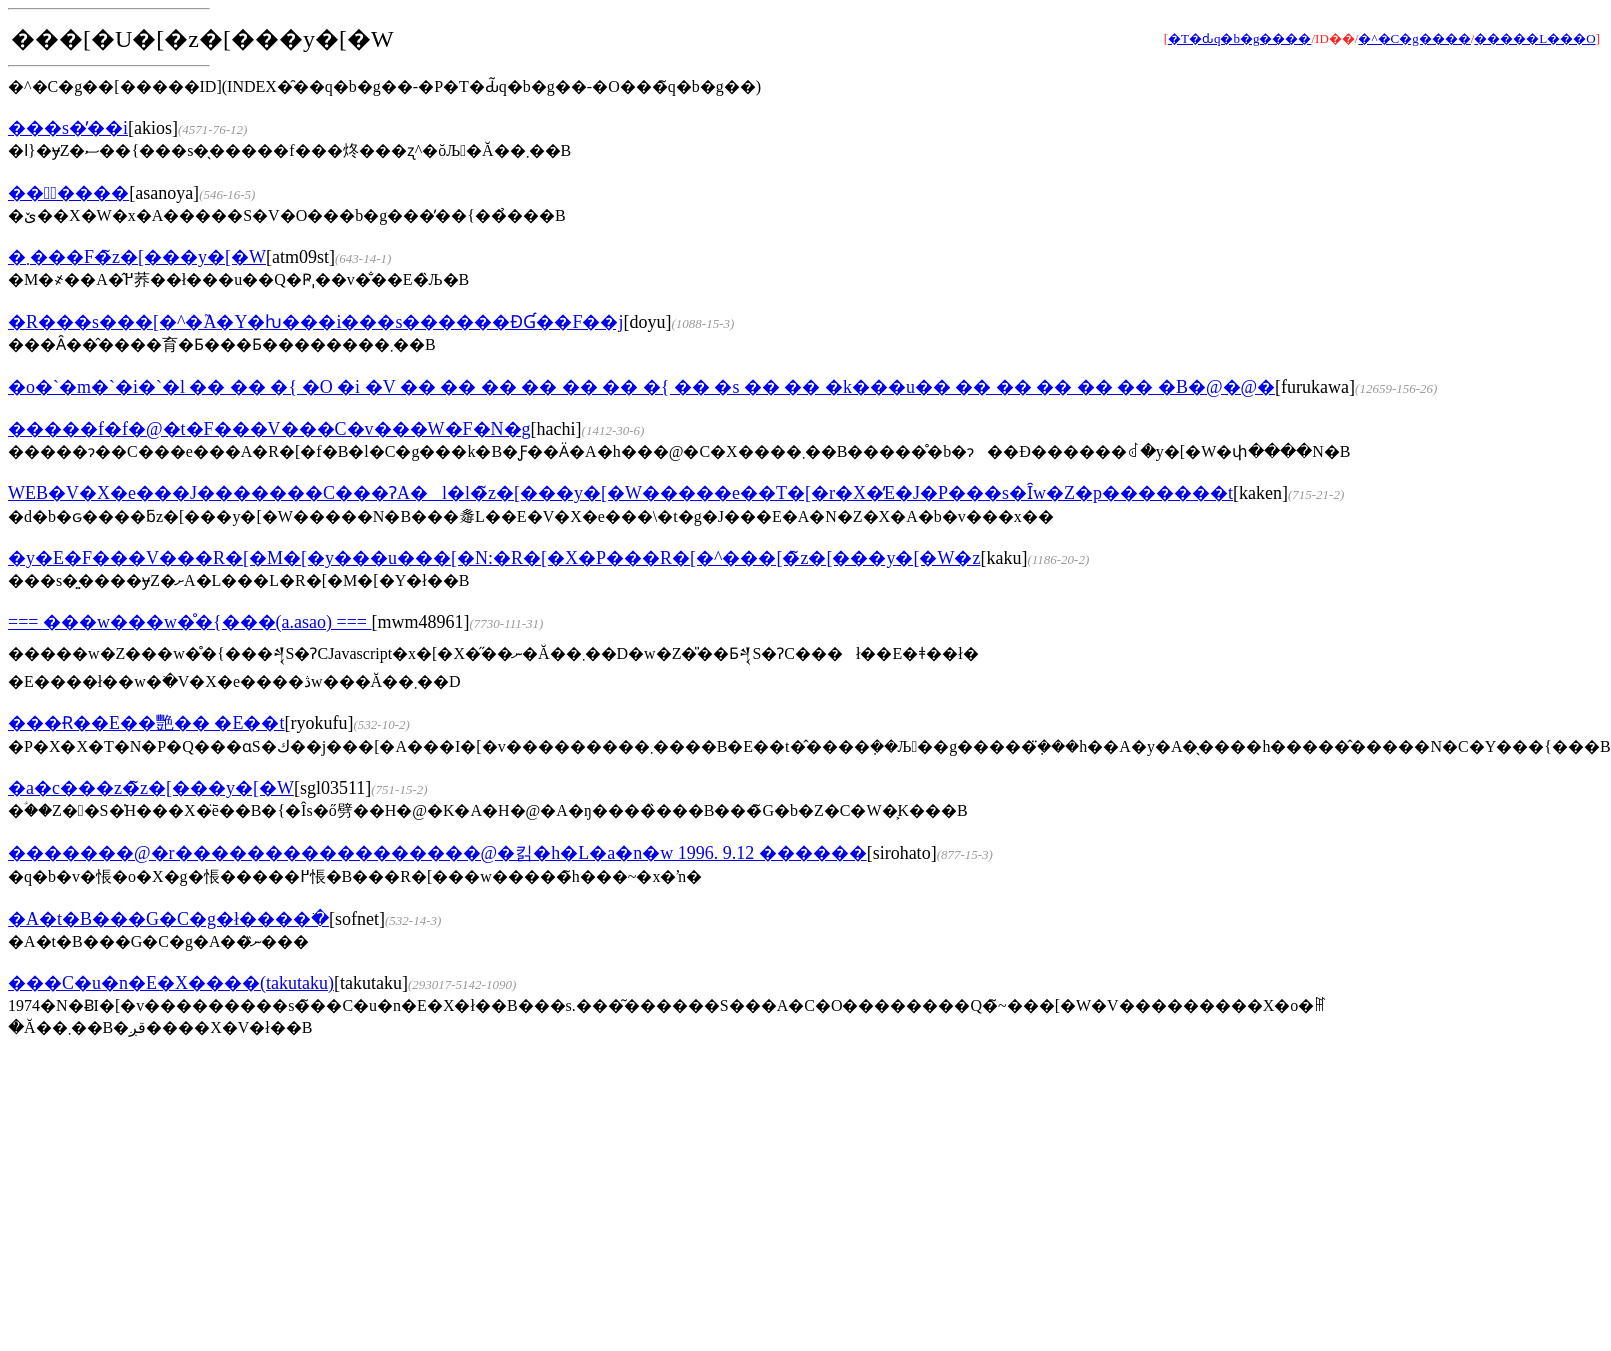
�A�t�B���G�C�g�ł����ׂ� (168, 919)
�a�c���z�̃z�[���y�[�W (151, 788)
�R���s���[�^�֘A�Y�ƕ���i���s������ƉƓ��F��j (315, 322)
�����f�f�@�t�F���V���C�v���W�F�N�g (269, 429)
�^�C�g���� (1414, 38)
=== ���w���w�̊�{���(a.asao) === (190, 622)
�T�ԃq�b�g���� (1239, 38)
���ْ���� (68, 193)
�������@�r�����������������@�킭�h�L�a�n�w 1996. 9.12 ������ (437, 853)
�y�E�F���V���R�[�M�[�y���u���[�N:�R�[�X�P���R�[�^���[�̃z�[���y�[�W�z (494, 558)
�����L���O (1534, 38)
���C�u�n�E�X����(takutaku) (171, 983)
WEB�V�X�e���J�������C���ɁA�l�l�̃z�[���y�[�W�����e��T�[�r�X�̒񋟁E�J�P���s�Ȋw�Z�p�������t (620, 493)
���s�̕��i (68, 128)
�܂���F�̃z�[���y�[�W (137, 257)
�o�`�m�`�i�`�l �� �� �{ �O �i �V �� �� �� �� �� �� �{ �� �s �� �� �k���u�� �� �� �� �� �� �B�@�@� (641, 387)
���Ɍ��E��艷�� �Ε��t (146, 723)
